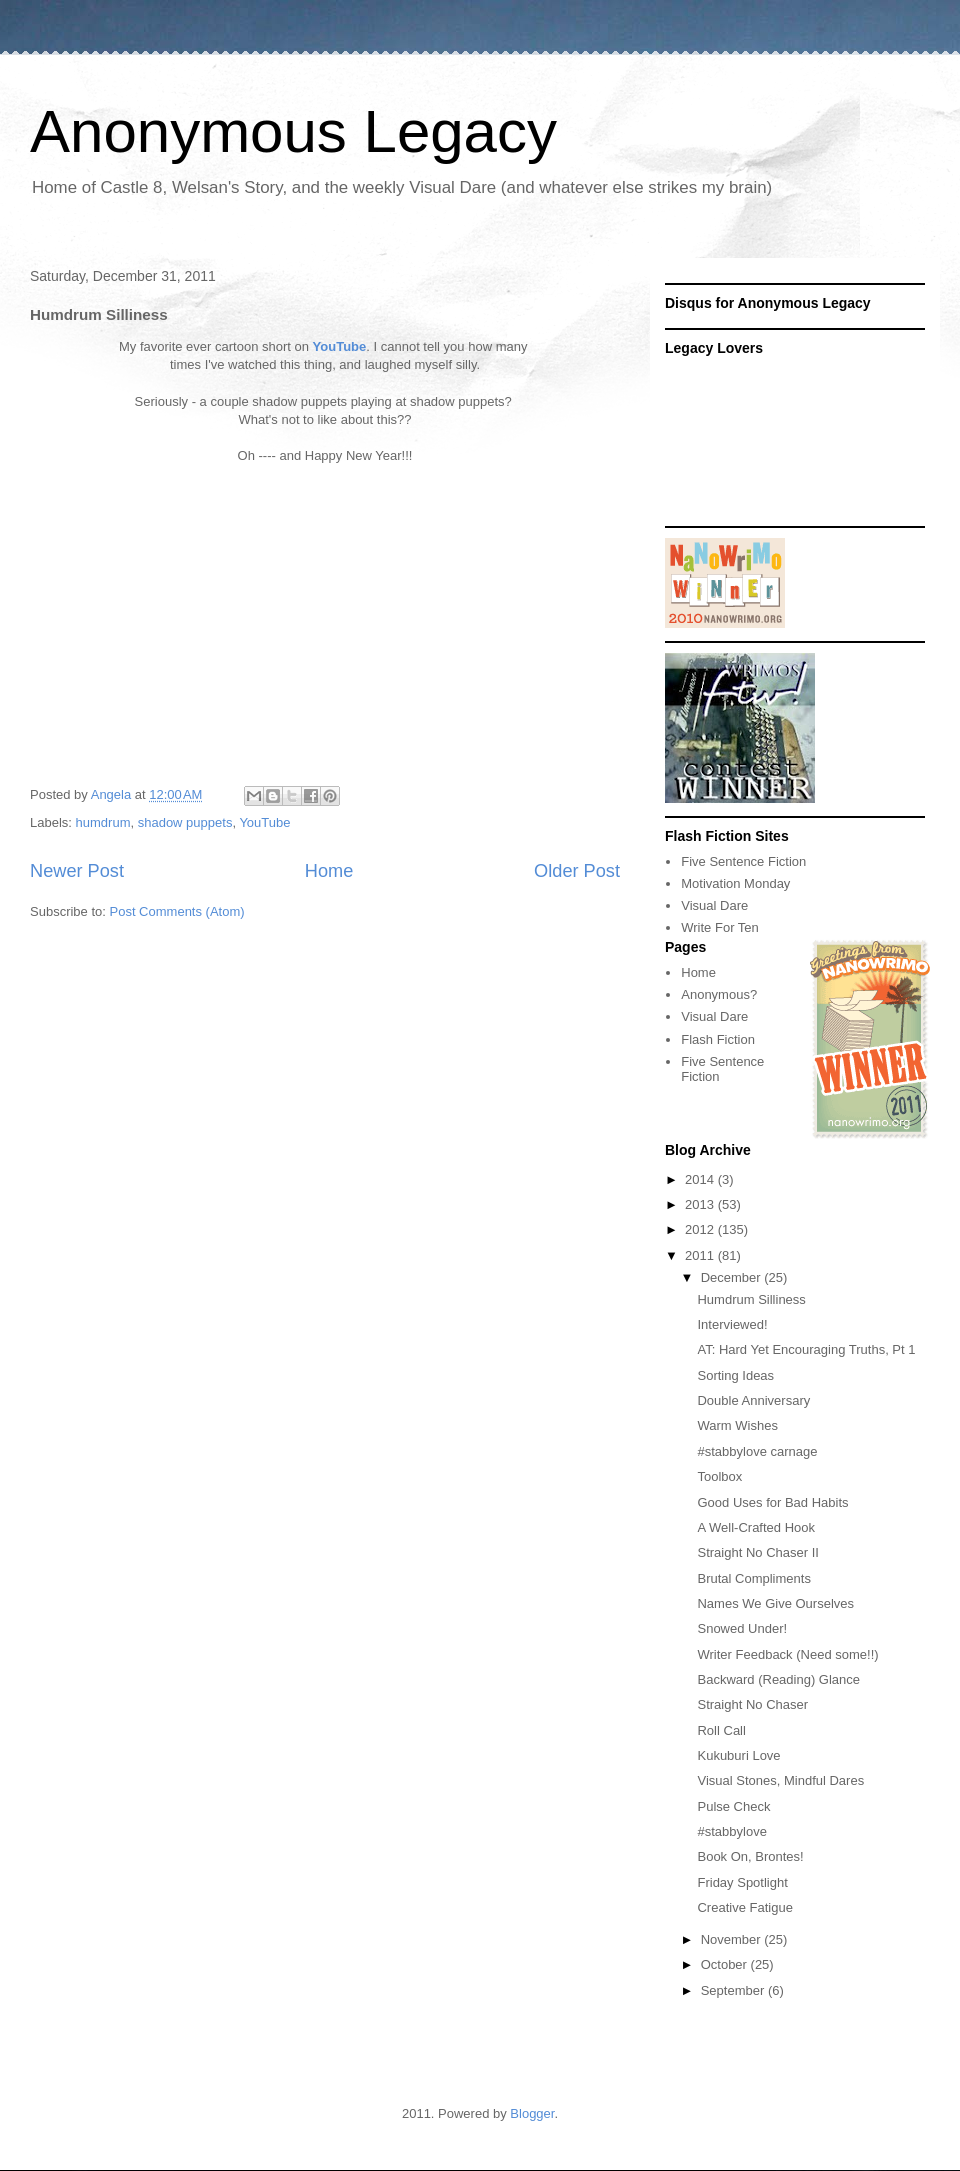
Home (329, 871)
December (733, 1277)
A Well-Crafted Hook (756, 1527)
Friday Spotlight (742, 1882)
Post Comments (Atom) (177, 911)
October (726, 1964)
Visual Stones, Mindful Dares (780, 1780)
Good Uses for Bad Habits (772, 1502)
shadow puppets (185, 822)
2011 (701, 1255)
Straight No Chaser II (757, 1552)
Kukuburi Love (738, 1755)
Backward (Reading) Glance (778, 1679)
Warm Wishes (737, 1425)
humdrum (103, 822)
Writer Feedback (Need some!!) (787, 1654)
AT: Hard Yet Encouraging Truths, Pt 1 (806, 1349)
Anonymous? (719, 994)
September (734, 1990)
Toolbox (719, 1476)
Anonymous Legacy (293, 131)
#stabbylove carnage (757, 1451)
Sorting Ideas (735, 1375)
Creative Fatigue (744, 1907)
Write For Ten (720, 927)
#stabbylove (731, 1831)
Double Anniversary (753, 1400)
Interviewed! (732, 1324)
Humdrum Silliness (751, 1299)
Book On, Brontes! (750, 1856)
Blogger (532, 2113)
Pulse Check (733, 1806)
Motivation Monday (735, 883)
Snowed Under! (742, 1628)
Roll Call (721, 1730)
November (733, 1939)
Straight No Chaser (752, 1704)
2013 (701, 1204)
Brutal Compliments (753, 1578)
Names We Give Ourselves (775, 1603)
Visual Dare (714, 905)
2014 (701, 1179)
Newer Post (77, 871)
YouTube (340, 346)
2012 (701, 1229)
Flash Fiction (718, 1039)
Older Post (577, 871)
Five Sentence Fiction (743, 861)
